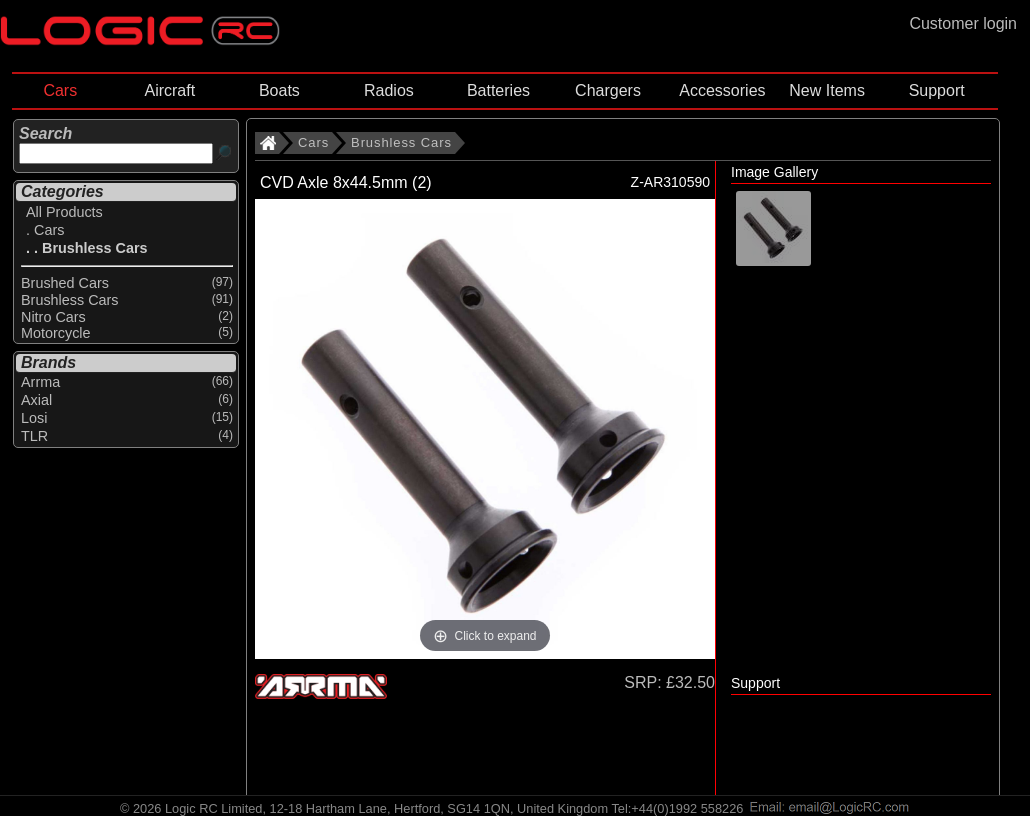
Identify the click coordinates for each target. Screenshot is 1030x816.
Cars (60, 90)
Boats (279, 90)
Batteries (498, 90)
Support (937, 90)
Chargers (608, 90)
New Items (827, 90)
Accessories (722, 90)
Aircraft (169, 90)
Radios (389, 90)
